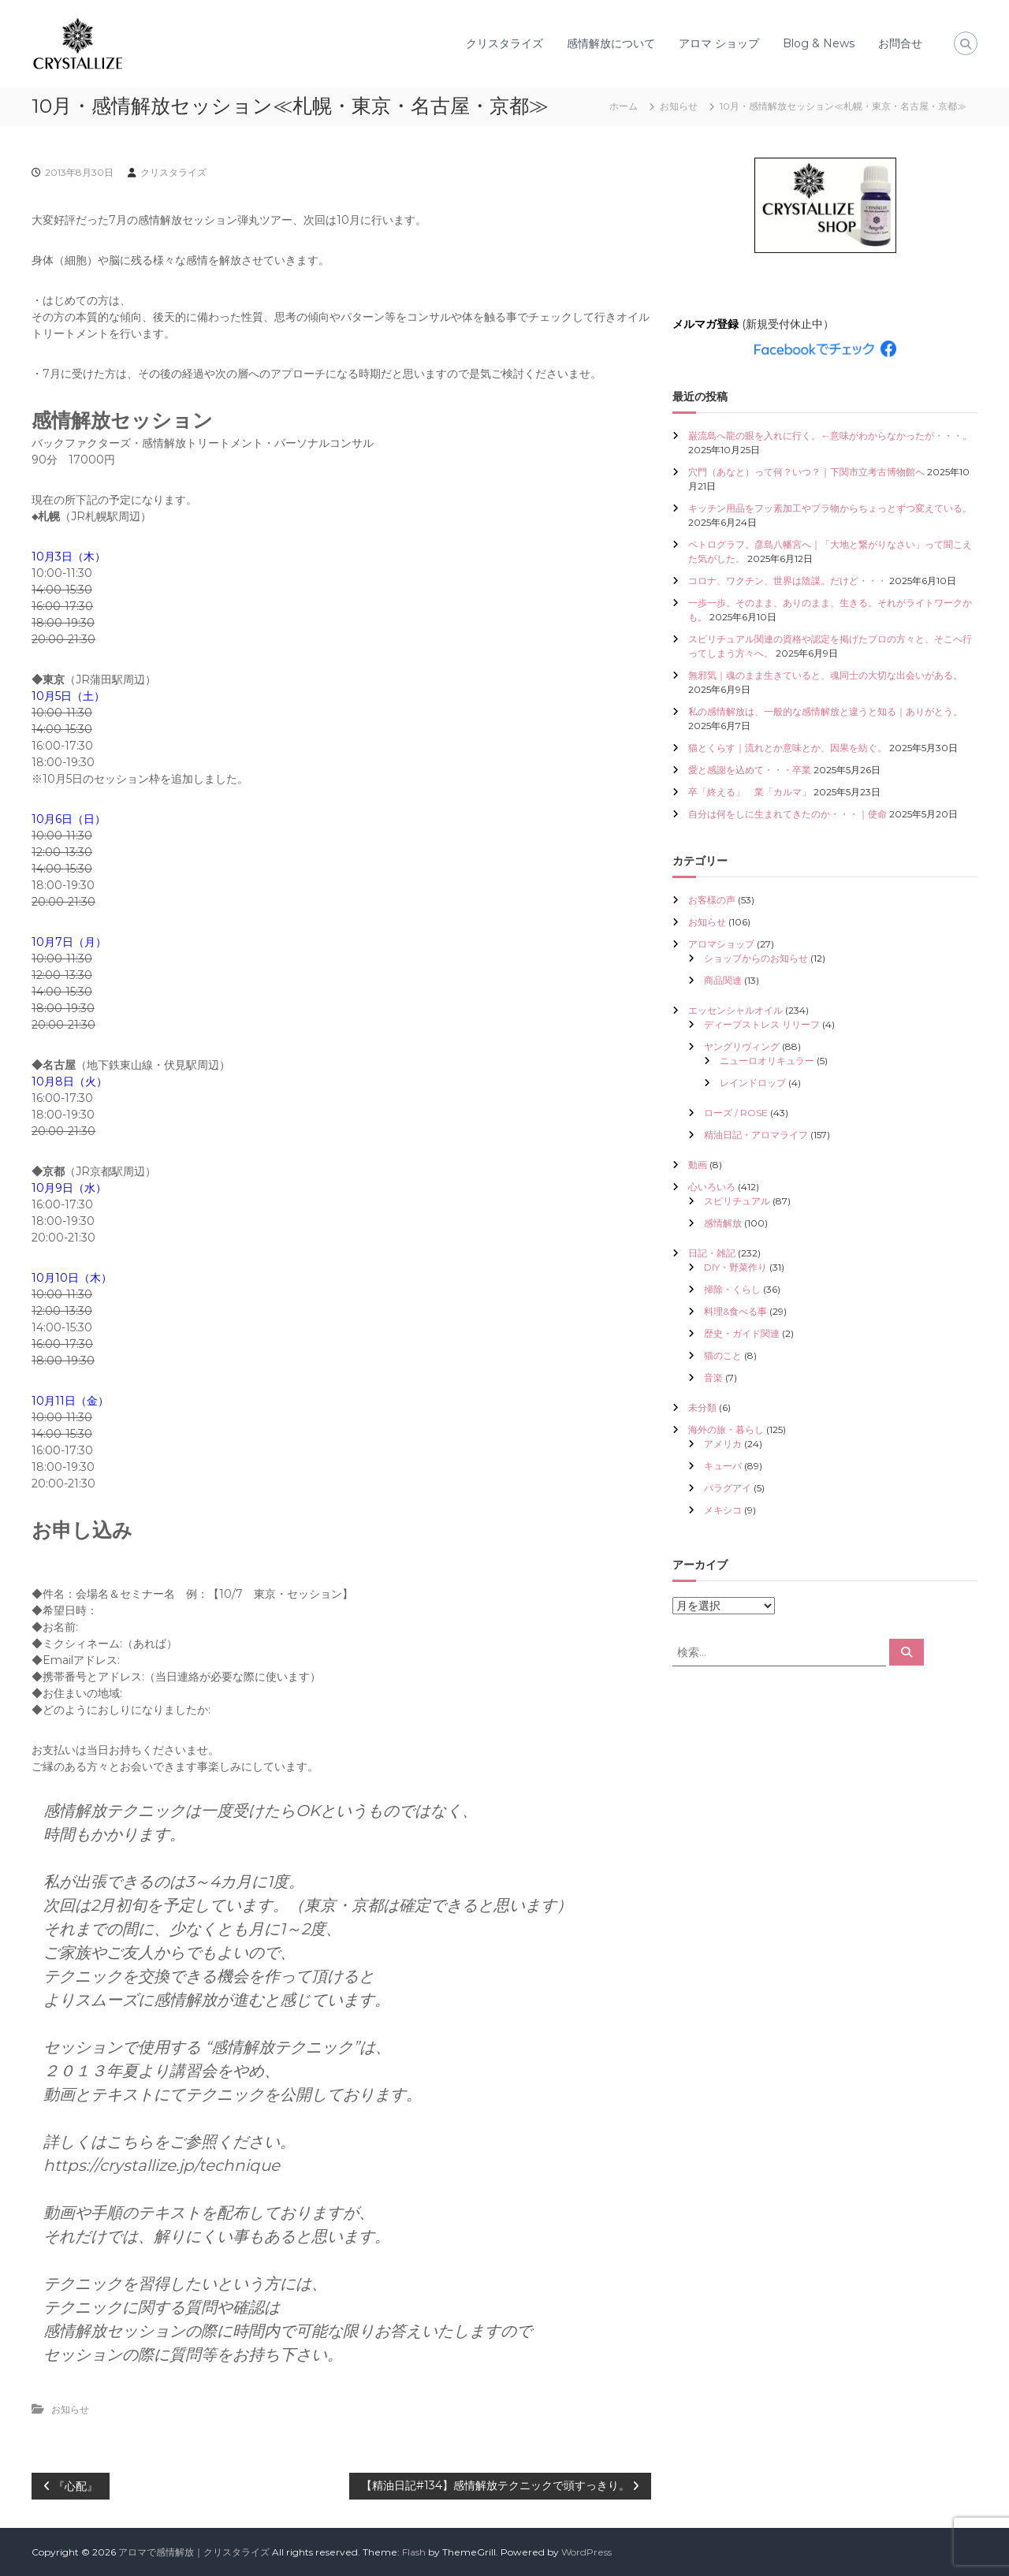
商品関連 (723, 980)
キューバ (723, 1466)
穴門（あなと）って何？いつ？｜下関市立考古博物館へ (806, 472)
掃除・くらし (732, 1289)
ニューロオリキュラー (767, 1061)
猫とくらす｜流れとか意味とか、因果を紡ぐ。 (787, 748)
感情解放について (611, 43)
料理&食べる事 (735, 1311)
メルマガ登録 (705, 324)
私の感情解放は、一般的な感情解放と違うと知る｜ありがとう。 (825, 711)
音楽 (713, 1377)
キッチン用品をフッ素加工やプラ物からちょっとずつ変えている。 (830, 508)
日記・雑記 (711, 1253)
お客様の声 (711, 900)
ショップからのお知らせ (756, 958)
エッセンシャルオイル (735, 1010)
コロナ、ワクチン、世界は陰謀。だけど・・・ (787, 580)
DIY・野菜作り (735, 1267)
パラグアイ (727, 1488)
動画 (697, 1165)
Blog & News (818, 43)
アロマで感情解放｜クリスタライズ (194, 2552)
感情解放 (723, 1223)
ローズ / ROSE (736, 1113)
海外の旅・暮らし (726, 1429)
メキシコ (723, 1510)
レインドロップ (753, 1083)
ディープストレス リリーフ (762, 1024)
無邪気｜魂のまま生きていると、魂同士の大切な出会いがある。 (825, 675)
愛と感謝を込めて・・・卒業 (749, 770)
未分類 (702, 1407)
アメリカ (723, 1444)
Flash (414, 2552)
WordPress (586, 2552)
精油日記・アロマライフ (756, 1135)
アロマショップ (721, 944)
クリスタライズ (504, 43)
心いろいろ (711, 1187)
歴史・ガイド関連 (742, 1333)
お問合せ (900, 43)
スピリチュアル (737, 1201)
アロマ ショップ (719, 43)
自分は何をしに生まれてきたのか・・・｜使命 (787, 814)
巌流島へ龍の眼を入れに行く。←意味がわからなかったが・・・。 (830, 435)
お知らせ (679, 106)
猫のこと (723, 1355)
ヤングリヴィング (742, 1046)
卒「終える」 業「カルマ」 (749, 792)
